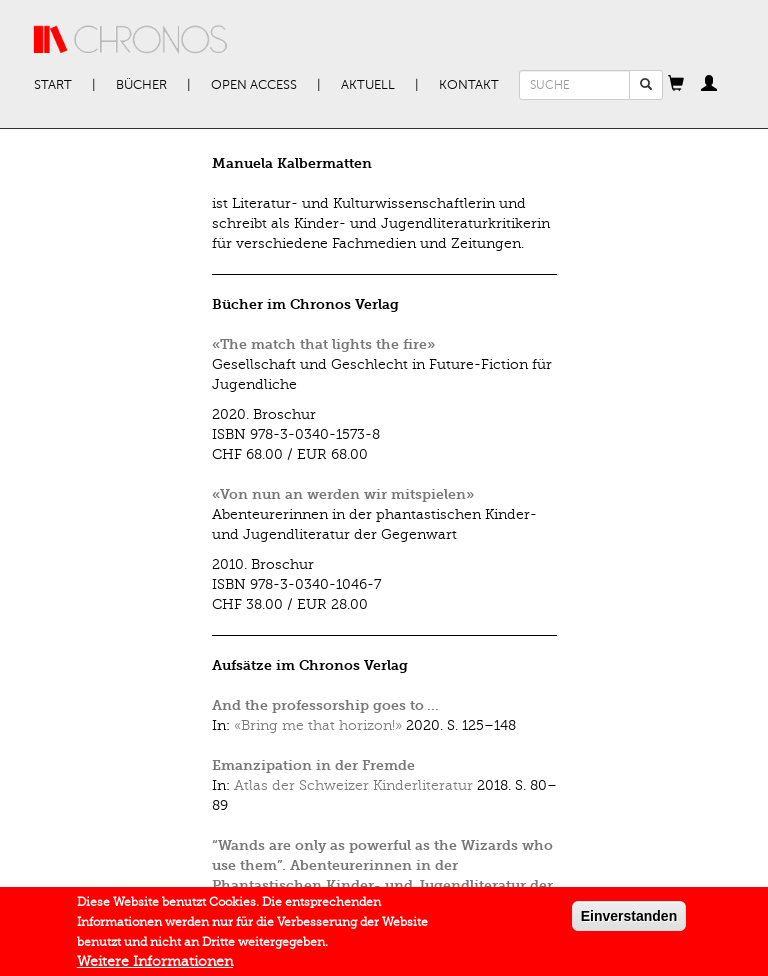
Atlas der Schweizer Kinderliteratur (353, 785)
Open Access (254, 85)
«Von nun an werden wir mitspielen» (343, 494)
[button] (676, 85)
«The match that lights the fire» (323, 344)
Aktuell (368, 85)
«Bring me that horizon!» (318, 725)
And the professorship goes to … (325, 705)
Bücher (141, 85)
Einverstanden (629, 920)
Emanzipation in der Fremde (313, 765)
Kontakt (469, 85)
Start (53, 85)
